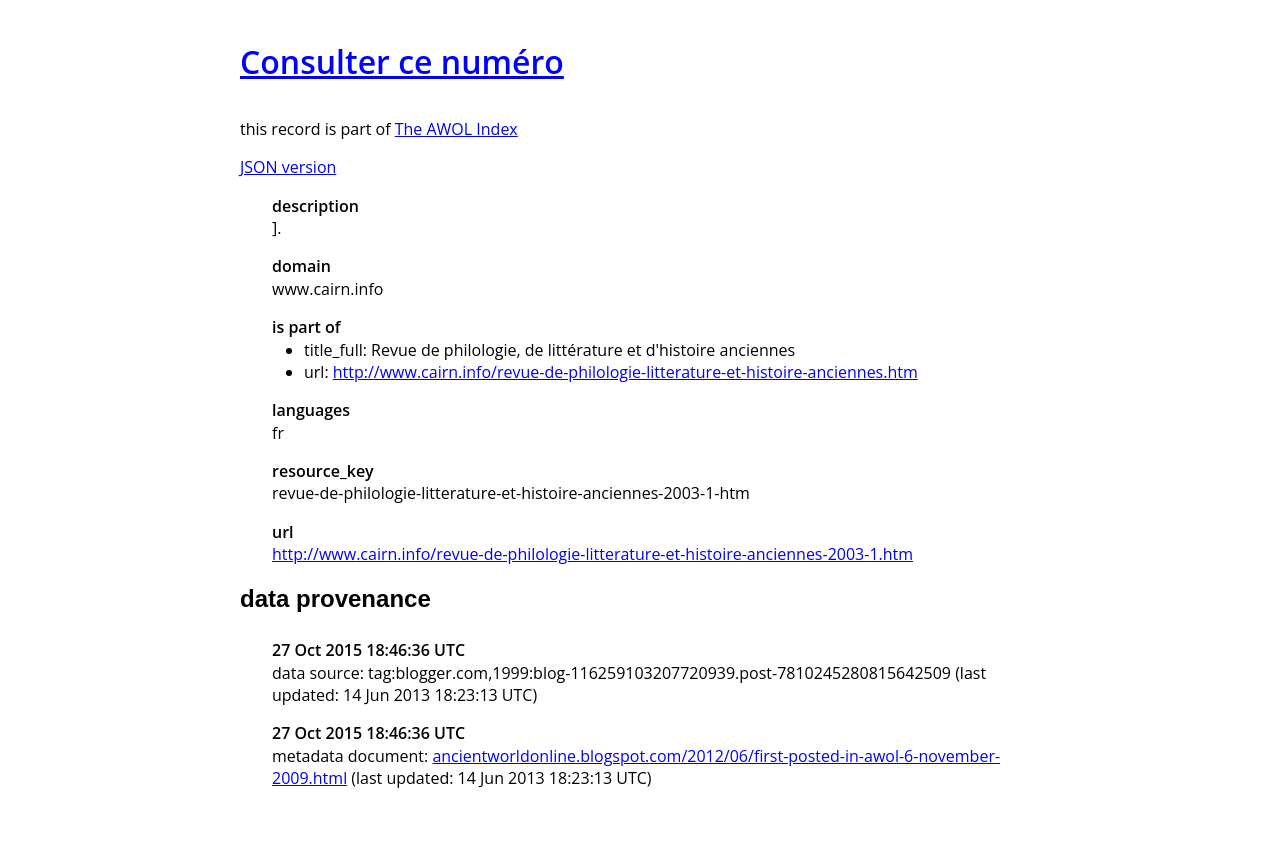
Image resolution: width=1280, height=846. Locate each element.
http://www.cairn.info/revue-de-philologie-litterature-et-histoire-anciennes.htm (625, 372)
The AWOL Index (456, 129)
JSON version (288, 167)
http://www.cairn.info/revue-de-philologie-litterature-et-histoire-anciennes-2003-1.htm (592, 554)
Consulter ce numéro (402, 61)
